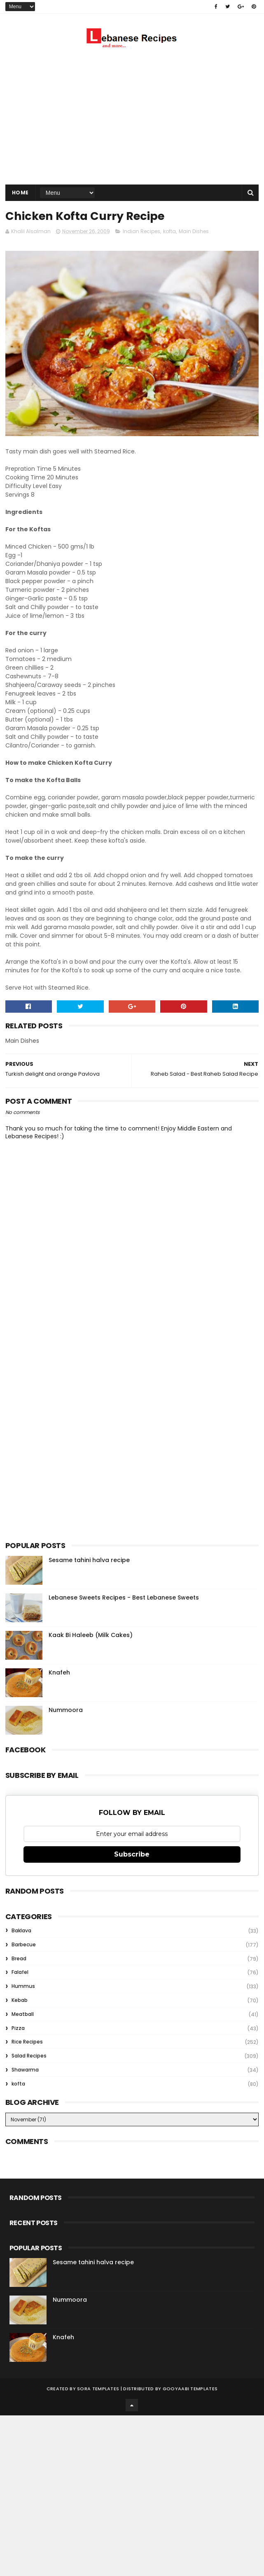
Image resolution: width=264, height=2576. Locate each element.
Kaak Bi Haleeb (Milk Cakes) (91, 1635)
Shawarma (25, 2069)
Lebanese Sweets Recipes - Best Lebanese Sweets (124, 1597)
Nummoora (66, 1710)
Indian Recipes (141, 231)
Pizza (18, 2028)
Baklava (21, 1930)
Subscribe (132, 1854)
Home (20, 192)
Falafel (20, 1972)
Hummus (23, 1986)
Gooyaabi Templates (190, 2388)
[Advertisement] (132, 118)
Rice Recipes (27, 2041)
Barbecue (24, 1944)
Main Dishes (194, 231)
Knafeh (59, 1672)
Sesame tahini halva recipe (89, 1560)
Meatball (23, 2014)
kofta (169, 231)
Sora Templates (98, 2388)
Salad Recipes (29, 2055)
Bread (19, 1958)
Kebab (20, 2000)
